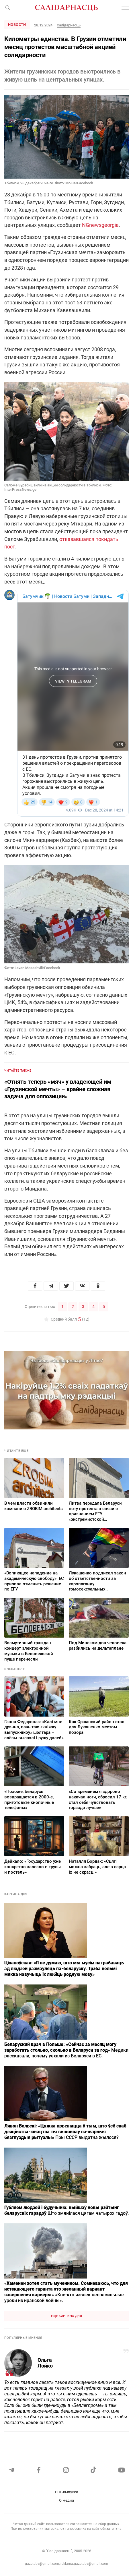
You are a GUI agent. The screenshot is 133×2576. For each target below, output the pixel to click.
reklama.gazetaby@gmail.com (84, 2564)
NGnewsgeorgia (100, 225)
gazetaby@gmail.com (42, 2564)
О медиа (66, 2500)
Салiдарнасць (69, 25)
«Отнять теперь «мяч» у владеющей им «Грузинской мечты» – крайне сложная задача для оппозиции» (57, 1089)
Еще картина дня (66, 2316)
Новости (17, 24)
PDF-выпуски (66, 2492)
